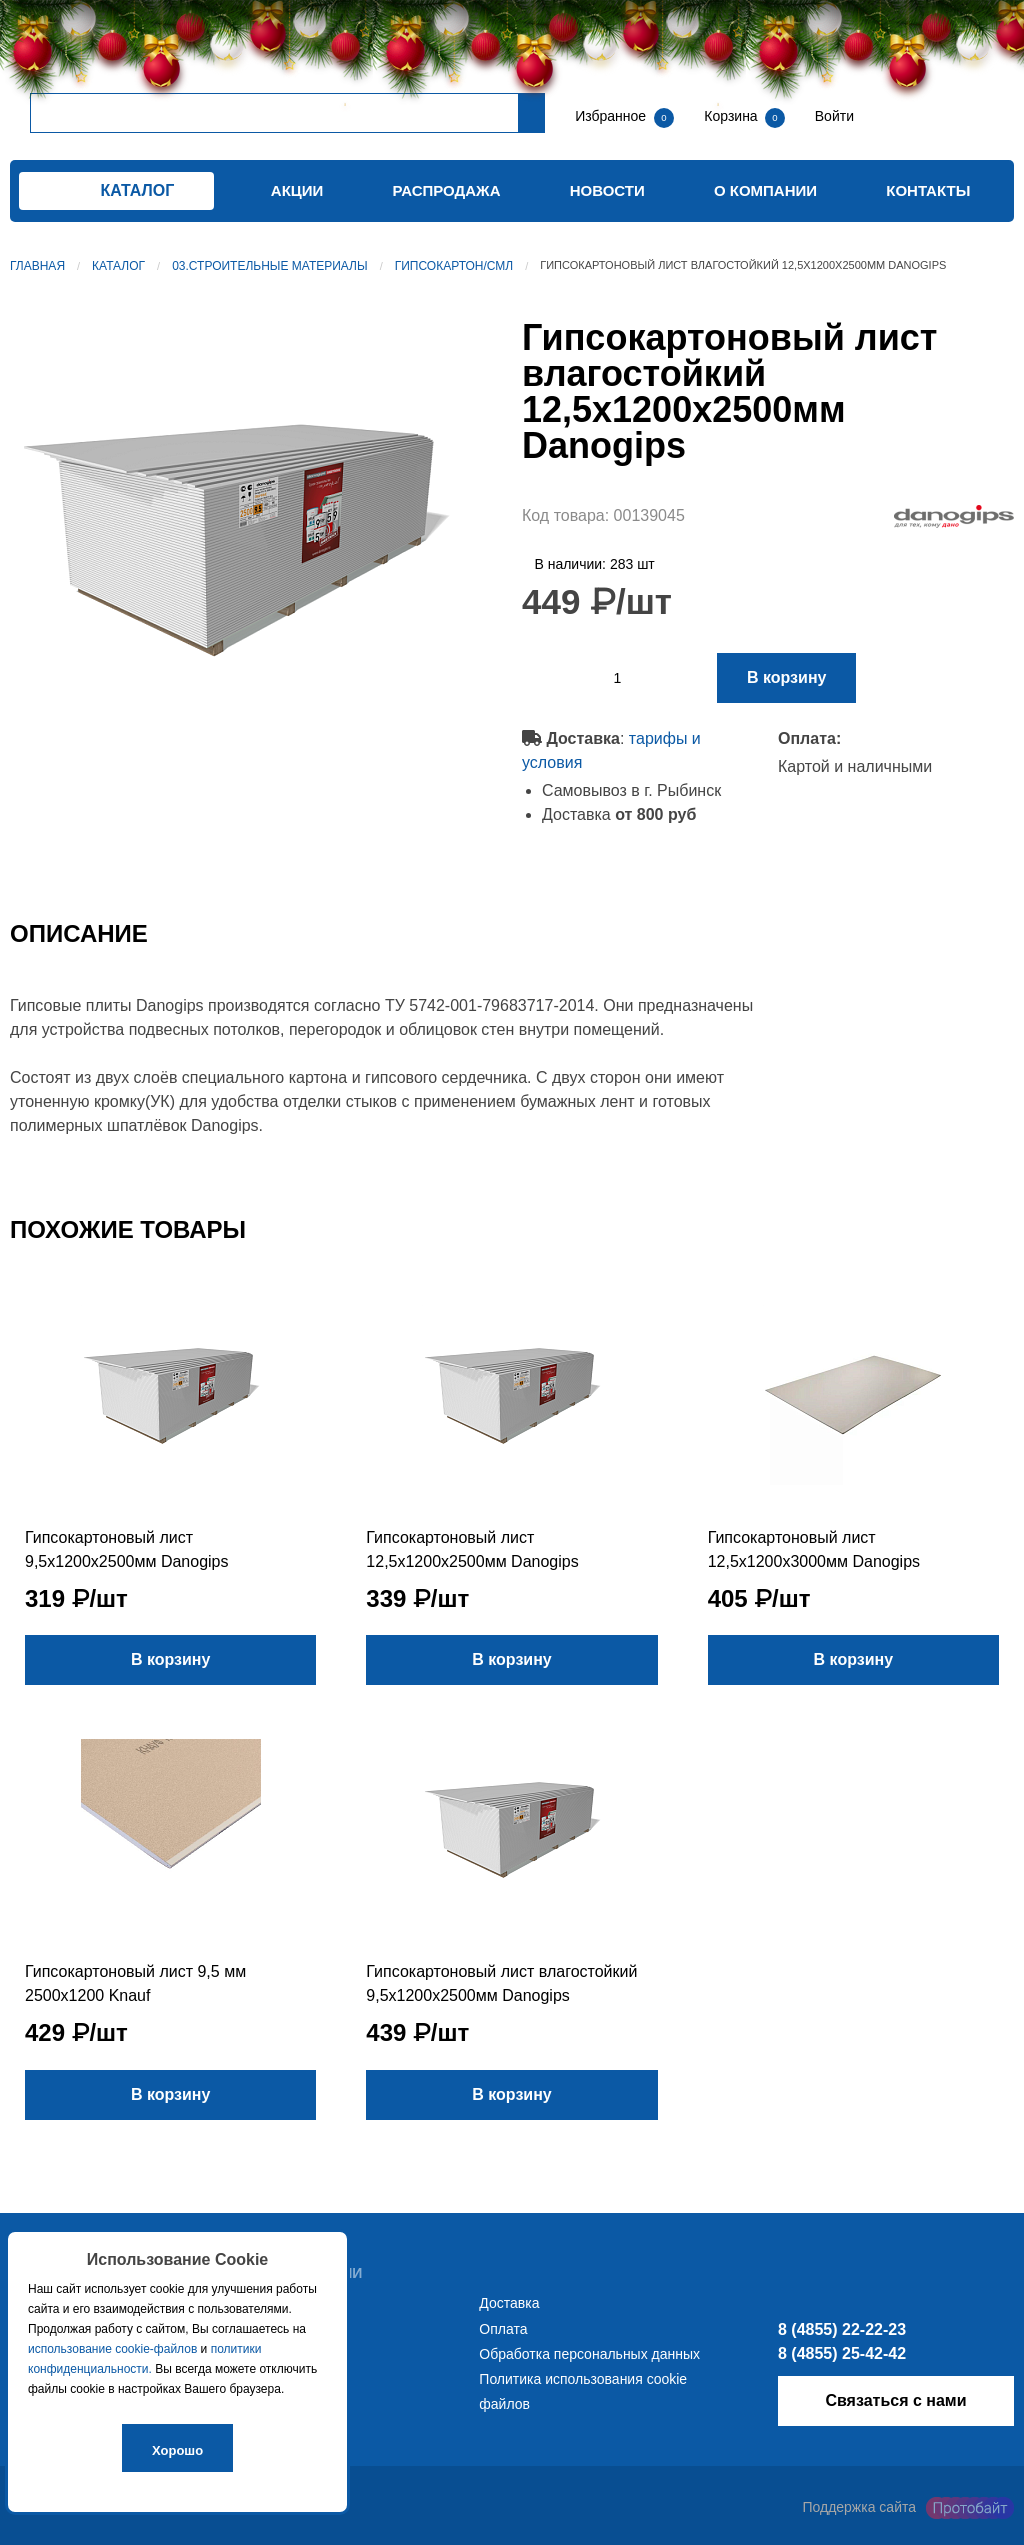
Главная (37, 266)
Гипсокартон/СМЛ (454, 266)
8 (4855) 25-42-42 (842, 2353)
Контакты (928, 190)
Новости (607, 190)
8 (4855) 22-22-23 (842, 2329)
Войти (832, 116)
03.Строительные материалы (269, 266)
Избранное (610, 116)
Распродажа (447, 190)
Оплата (503, 2329)
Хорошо (177, 2450)
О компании (765, 190)
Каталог (118, 266)
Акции (297, 190)
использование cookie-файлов (112, 2349)
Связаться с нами (895, 2400)
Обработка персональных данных (589, 2354)
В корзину (786, 677)
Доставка (509, 2303)
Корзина (732, 116)
